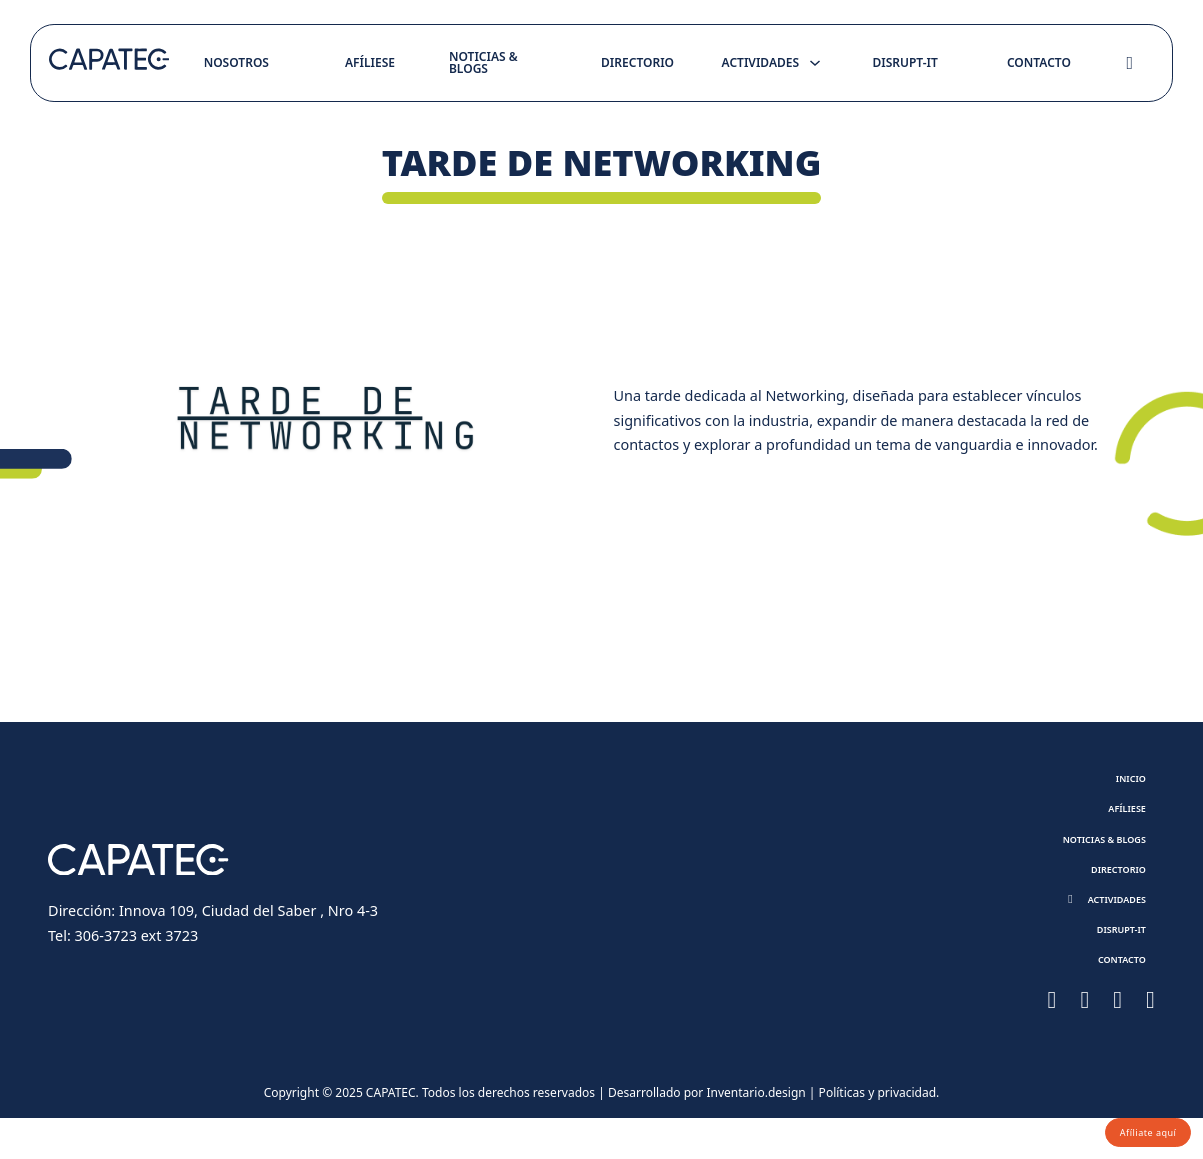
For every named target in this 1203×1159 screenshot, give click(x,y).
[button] (1099, 926)
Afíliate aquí (1135, 1127)
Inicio (1123, 781)
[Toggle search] (1130, 63)
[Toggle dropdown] (815, 63)
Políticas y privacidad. (879, 1134)
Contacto (1039, 62)
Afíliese (370, 62)
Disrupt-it (904, 62)
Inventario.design (755, 1134)
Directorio (637, 62)
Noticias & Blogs (483, 62)
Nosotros (236, 62)
